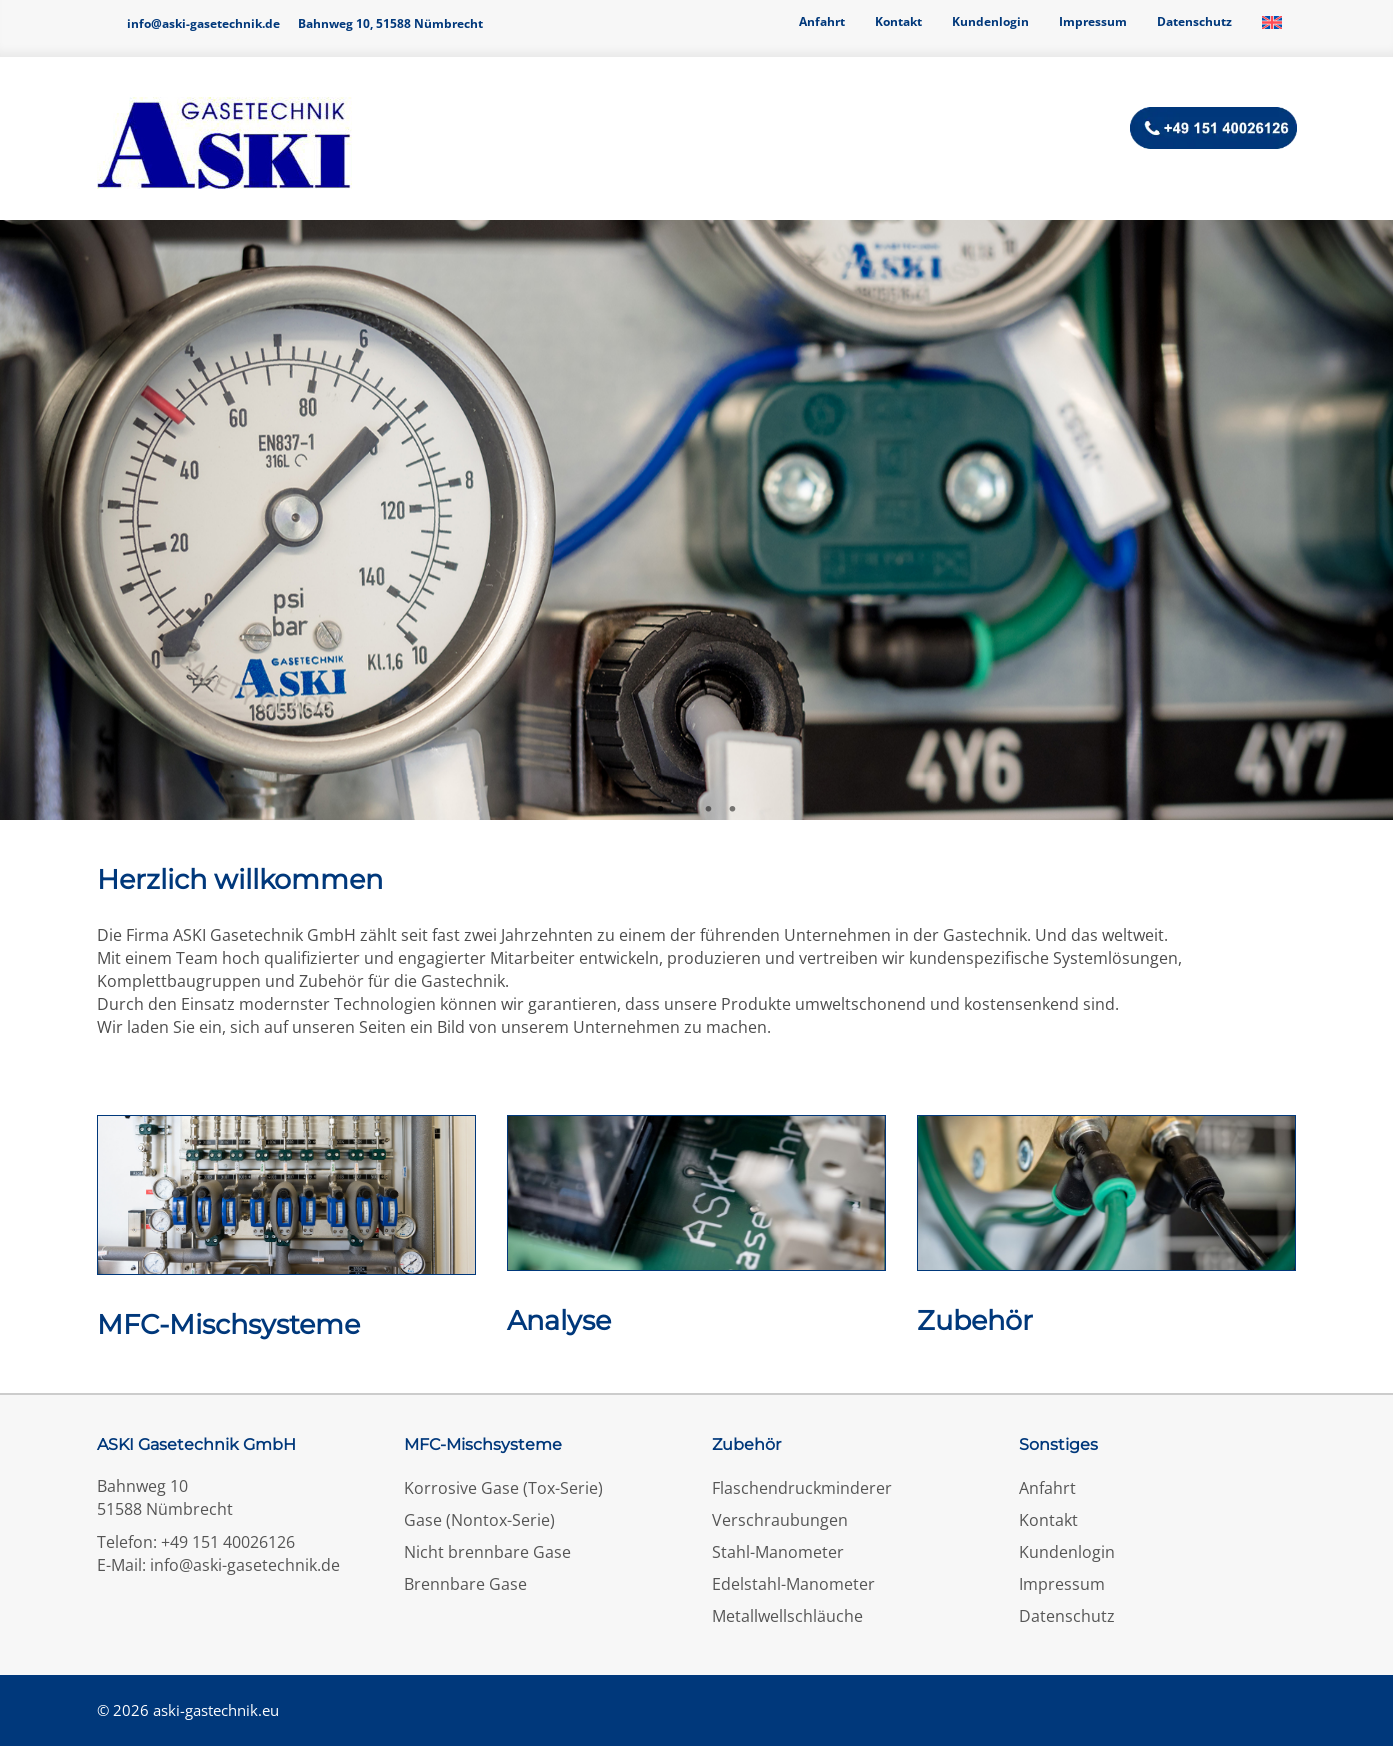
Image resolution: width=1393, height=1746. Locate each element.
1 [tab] (661, 810)
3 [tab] (709, 810)
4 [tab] (733, 810)
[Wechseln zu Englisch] (1272, 22)
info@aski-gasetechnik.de (203, 23)
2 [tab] (685, 810)
